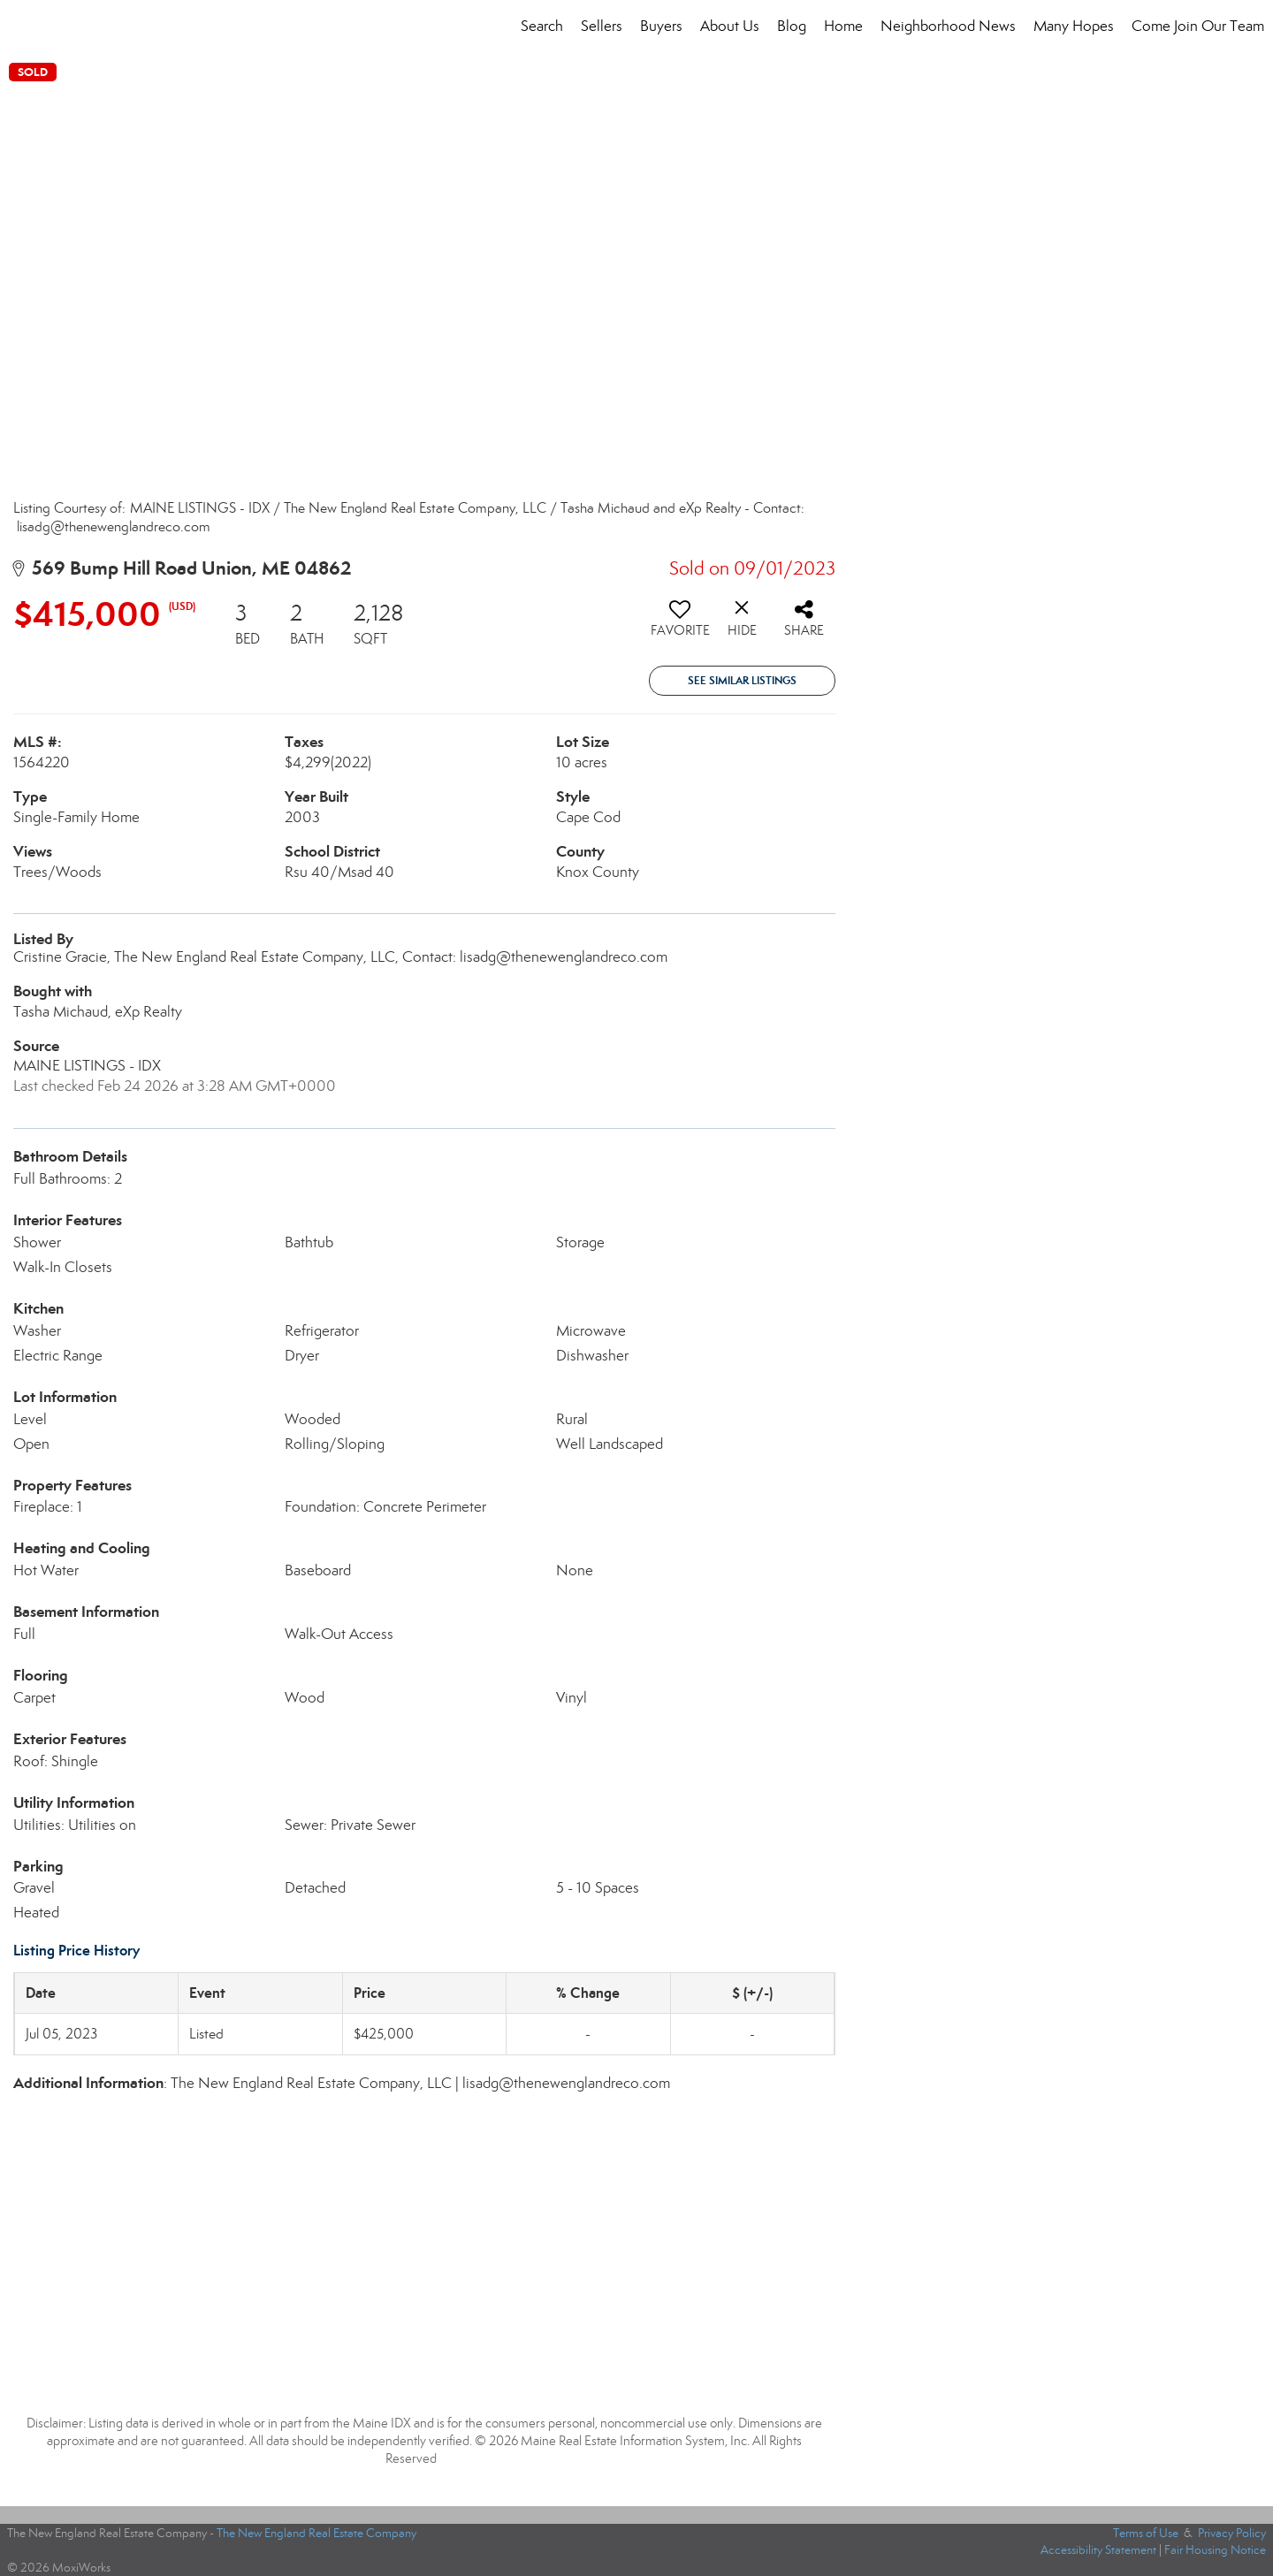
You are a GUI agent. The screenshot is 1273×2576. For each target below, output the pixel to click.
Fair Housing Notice (1215, 2549)
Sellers (601, 26)
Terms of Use (1145, 2533)
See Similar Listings (742, 680)
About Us (729, 26)
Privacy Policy (1232, 2533)
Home (843, 26)
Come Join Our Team (1198, 26)
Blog (791, 26)
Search (542, 26)
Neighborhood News (948, 26)
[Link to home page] (22, 26)
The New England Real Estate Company (316, 2533)
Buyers (661, 26)
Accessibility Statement (1098, 2549)
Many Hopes (1073, 26)
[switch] (680, 625)
